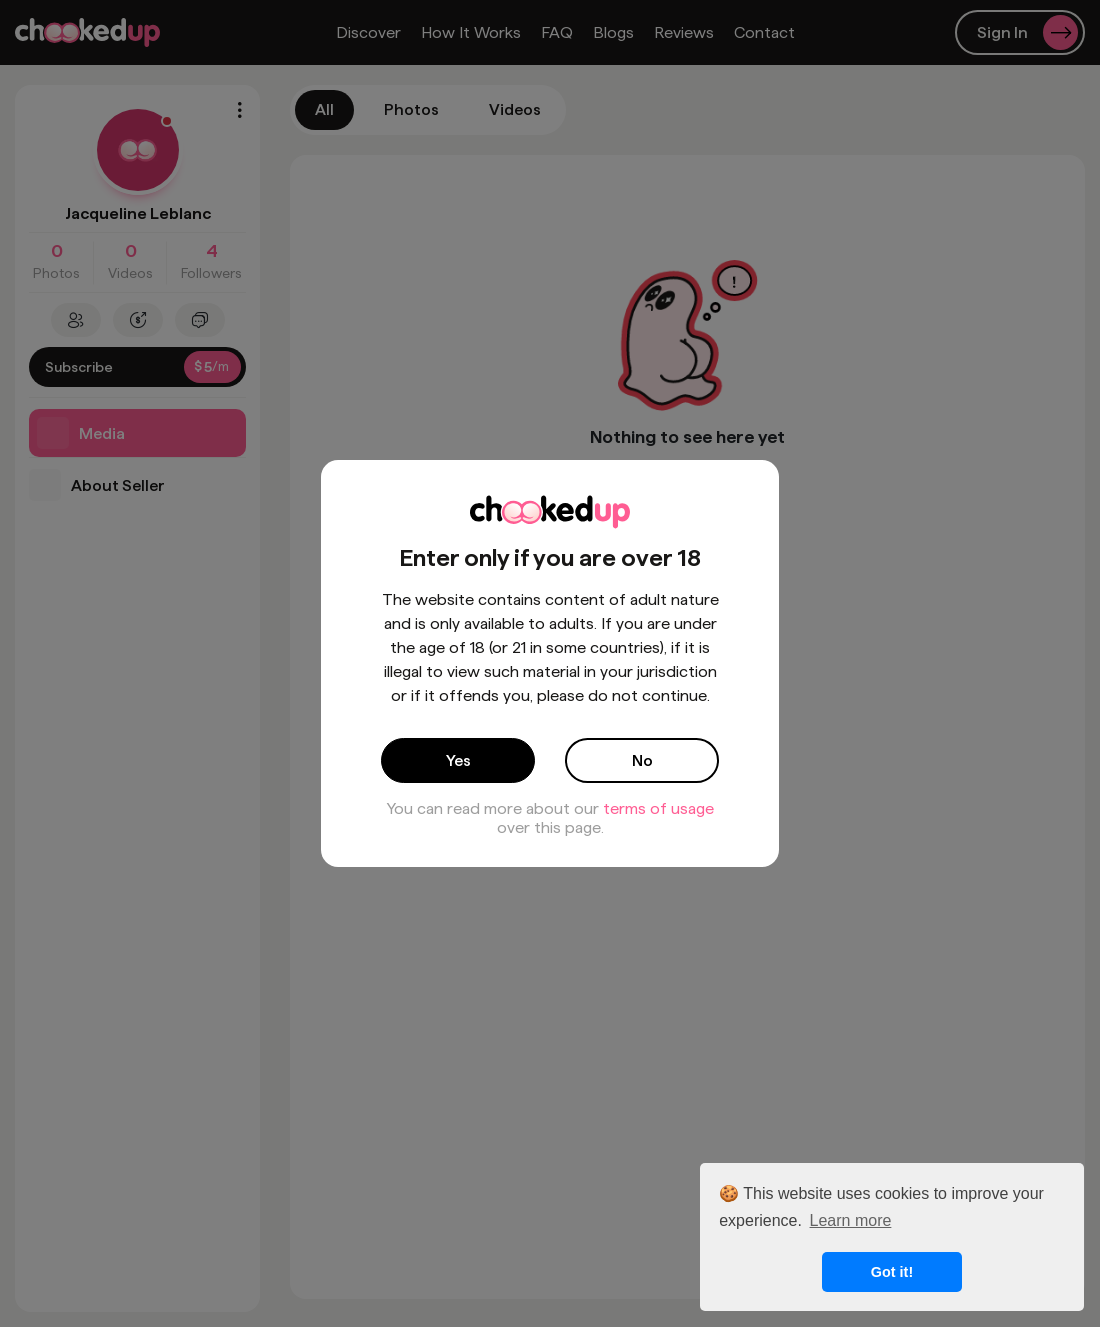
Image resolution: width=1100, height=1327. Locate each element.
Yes (458, 760)
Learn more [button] (851, 1220)
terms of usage (658, 808)
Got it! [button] (892, 1272)
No (642, 760)
